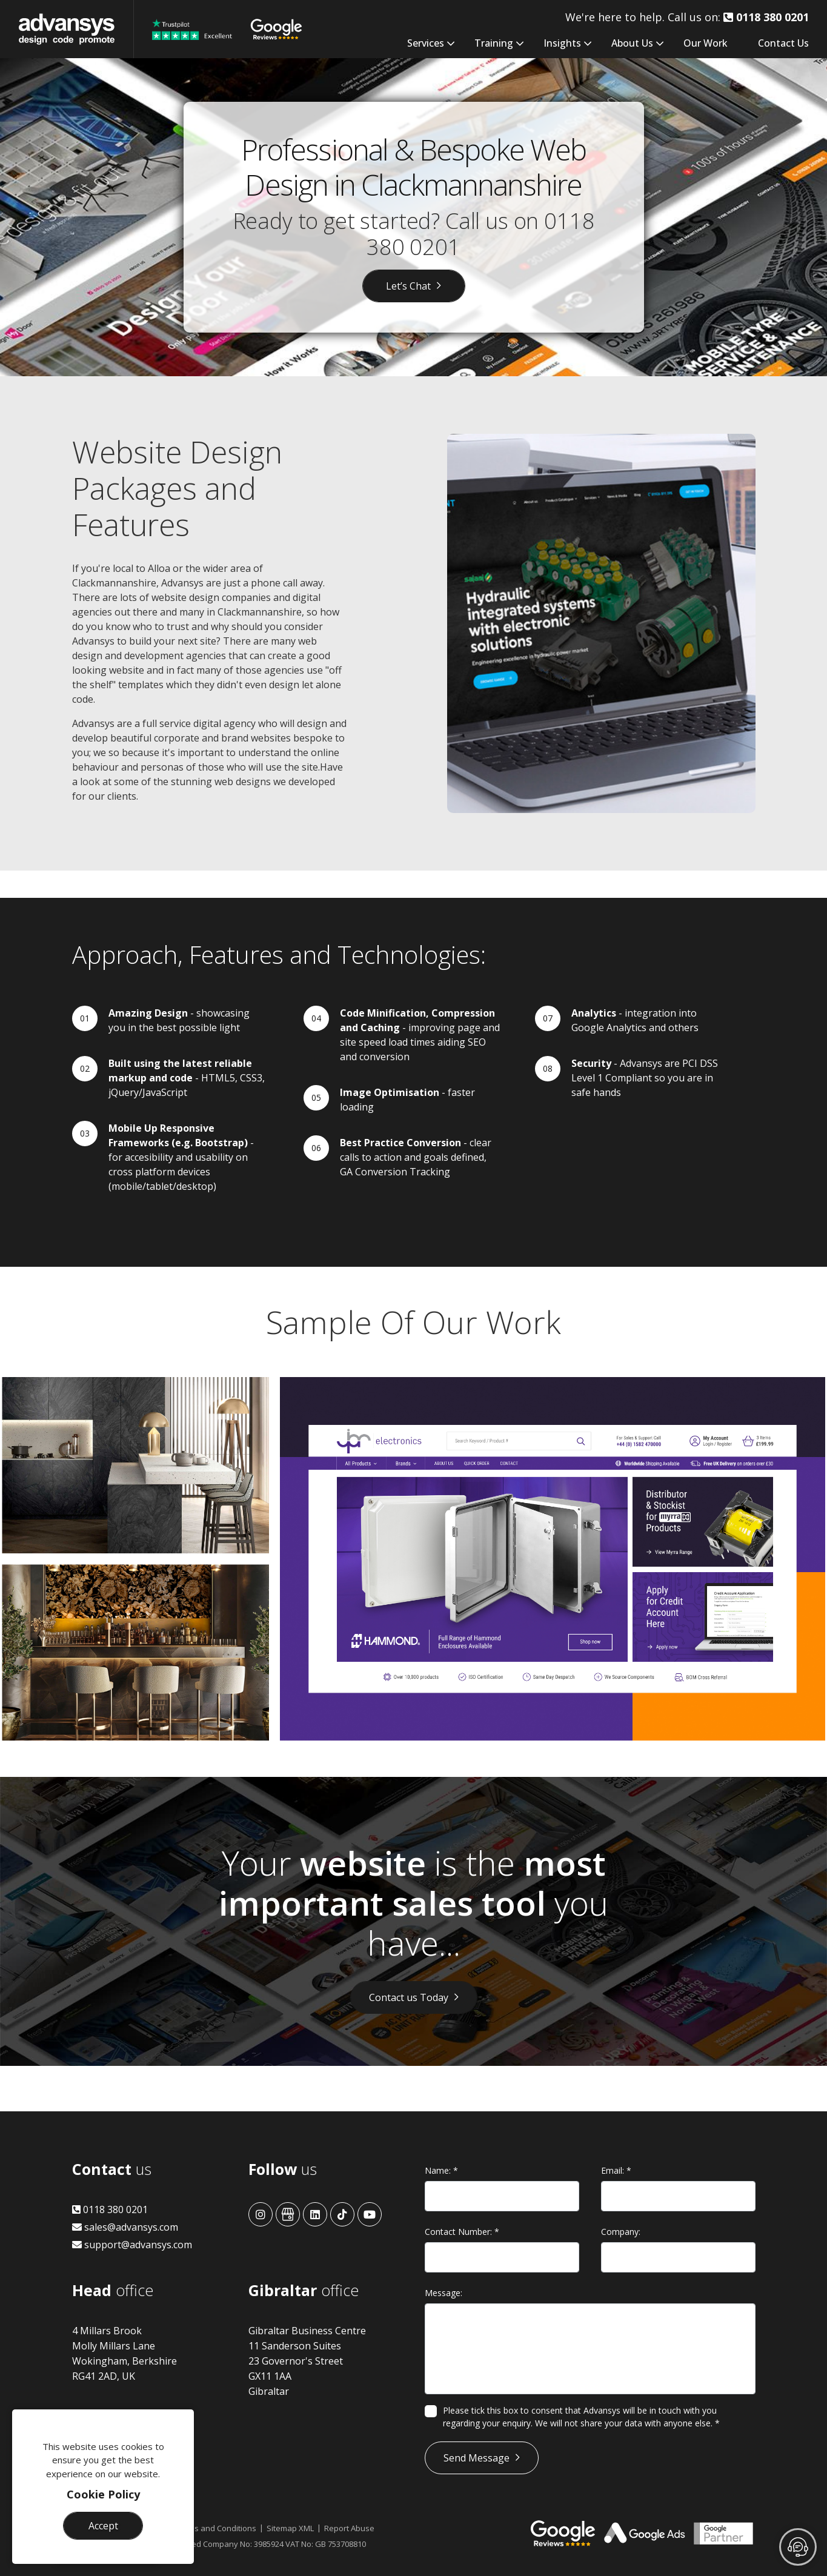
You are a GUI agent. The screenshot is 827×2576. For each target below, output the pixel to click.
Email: (616, 2170)
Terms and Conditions (216, 2528)
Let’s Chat (408, 286)
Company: (620, 2231)
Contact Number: (462, 2231)
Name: (441, 2170)
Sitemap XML (290, 2528)
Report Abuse (349, 2528)
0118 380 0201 (110, 2209)
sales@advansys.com (125, 2227)
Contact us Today (408, 1997)
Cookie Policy (103, 2494)
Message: (443, 2293)
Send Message (476, 2458)
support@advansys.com (132, 2244)
